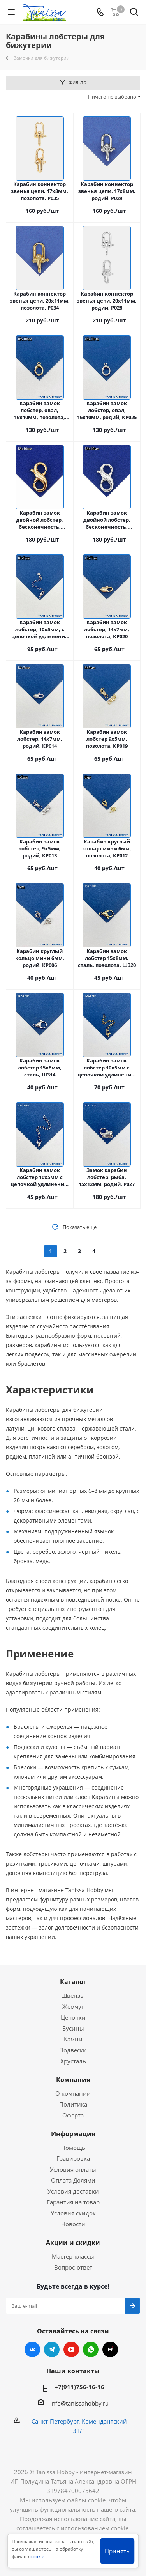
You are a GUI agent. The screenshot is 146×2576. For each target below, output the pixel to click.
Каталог (73, 1982)
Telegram (52, 2349)
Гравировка (73, 2158)
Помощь (73, 2147)
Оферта (73, 2115)
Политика (73, 2104)
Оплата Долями (73, 2180)
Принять (117, 2551)
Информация (73, 2134)
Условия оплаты (73, 2169)
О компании (73, 2093)
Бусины (73, 2028)
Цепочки (73, 2017)
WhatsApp (91, 2349)
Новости (73, 2224)
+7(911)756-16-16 (79, 2387)
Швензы (73, 1995)
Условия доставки (73, 2191)
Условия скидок (73, 2213)
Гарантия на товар (73, 2202)
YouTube (71, 2349)
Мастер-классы (73, 2256)
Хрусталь (73, 2061)
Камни (73, 2039)
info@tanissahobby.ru (79, 2403)
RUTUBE (110, 2349)
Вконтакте (32, 2349)
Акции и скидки (73, 2242)
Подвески (73, 2050)
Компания (73, 2079)
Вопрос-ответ (73, 2267)
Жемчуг (73, 2006)
